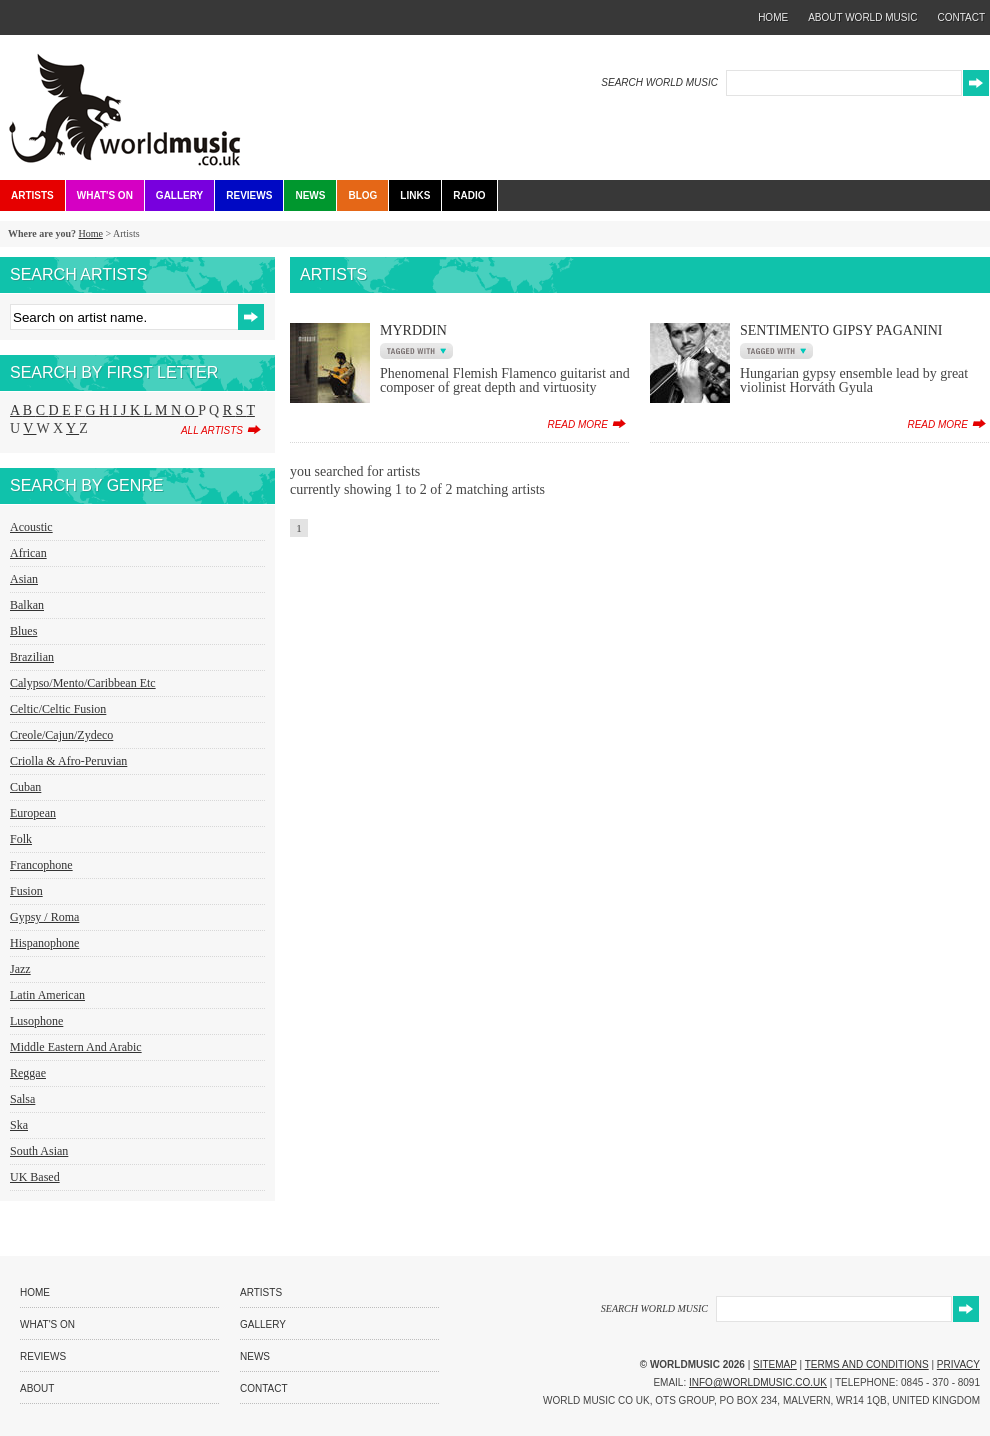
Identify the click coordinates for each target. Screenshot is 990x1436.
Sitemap (775, 1364)
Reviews (249, 195)
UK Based (35, 1177)
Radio (469, 195)
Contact (264, 1388)
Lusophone (36, 1021)
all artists (212, 430)
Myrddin (413, 330)
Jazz (20, 969)
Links (415, 195)
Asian (24, 579)
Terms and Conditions (867, 1364)
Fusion (26, 891)
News (310, 195)
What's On (105, 195)
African (28, 553)
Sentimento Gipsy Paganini (841, 330)
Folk (21, 839)
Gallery (179, 195)
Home (90, 233)
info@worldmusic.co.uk (758, 1382)
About (37, 1388)
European (33, 813)
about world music (862, 17)
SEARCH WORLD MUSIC (659, 82)
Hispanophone (44, 943)
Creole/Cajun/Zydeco (61, 735)
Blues (23, 631)
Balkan (27, 605)
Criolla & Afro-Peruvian (68, 761)
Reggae (28, 1073)
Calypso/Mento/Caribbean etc (83, 683)
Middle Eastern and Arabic (76, 1047)
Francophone (41, 865)
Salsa (22, 1099)
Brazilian (32, 657)
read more (577, 424)
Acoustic (31, 527)
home (773, 17)
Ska (19, 1125)
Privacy (958, 1364)
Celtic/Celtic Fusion (58, 709)
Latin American (47, 995)
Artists (32, 195)
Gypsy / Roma (44, 917)
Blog (362, 195)
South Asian (39, 1151)
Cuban (25, 787)
